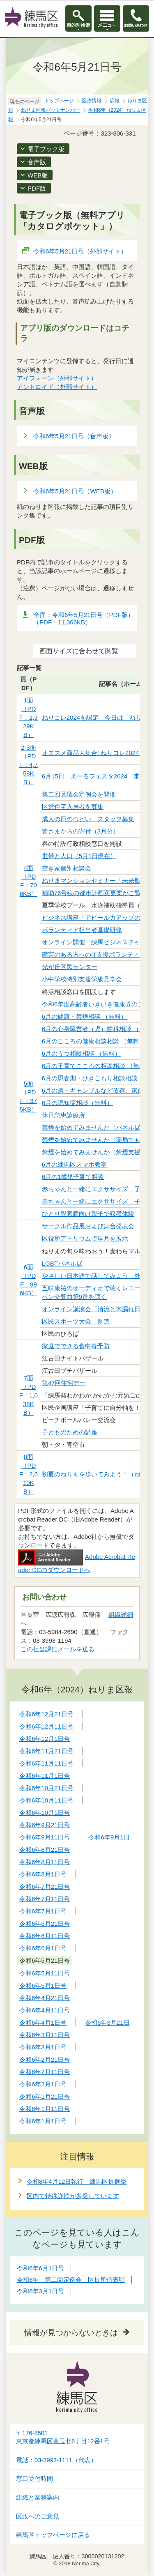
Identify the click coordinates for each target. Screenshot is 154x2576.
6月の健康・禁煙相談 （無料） (84, 1016)
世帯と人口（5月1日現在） (79, 855)
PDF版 (37, 188)
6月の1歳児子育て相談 (73, 1176)
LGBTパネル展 (62, 1263)
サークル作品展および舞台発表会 (88, 1225)
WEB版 (38, 175)
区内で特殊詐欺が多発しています (73, 2195)
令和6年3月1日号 (40, 2291)
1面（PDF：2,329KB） (28, 717)
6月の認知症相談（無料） (77, 1102)
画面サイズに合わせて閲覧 (78, 650)
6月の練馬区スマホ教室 (74, 1164)
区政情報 (91, 101)
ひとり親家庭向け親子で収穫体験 (88, 1213)
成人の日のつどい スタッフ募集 (88, 818)
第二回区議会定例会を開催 (79, 794)
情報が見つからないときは (71, 2332)
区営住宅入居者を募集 (72, 806)
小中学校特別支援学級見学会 (82, 979)
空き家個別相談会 (66, 868)
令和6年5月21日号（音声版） (74, 436)
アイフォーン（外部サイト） (57, 378)
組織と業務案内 (37, 2497)
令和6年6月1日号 (40, 2268)
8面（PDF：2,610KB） (28, 1474)
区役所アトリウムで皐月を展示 (85, 1238)
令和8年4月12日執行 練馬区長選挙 (76, 2181)
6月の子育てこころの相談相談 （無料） (97, 1065)
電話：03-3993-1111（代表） (56, 2460)
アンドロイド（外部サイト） (57, 386)
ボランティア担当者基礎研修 (82, 929)
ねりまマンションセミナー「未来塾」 (94, 880)
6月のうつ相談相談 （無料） (81, 1053)
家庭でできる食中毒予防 (76, 1345)
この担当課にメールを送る (57, 1649)
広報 (115, 101)
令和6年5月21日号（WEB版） (75, 491)
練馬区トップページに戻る (53, 2535)
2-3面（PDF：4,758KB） (28, 764)
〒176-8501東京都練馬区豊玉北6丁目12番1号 (63, 2437)
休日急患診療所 (63, 1115)
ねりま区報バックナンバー (50, 110)
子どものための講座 (69, 1432)
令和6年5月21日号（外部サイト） (80, 251)
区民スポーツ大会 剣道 (76, 1321)
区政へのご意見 (37, 2516)
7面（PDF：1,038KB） (28, 1395)
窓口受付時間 (34, 2478)
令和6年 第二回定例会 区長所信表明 (71, 2279)
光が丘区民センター (69, 966)
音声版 (37, 162)
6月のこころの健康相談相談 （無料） (94, 1041)
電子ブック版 (46, 148)
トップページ (59, 101)
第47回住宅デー (64, 1382)
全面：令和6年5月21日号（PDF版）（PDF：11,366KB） (83, 618)
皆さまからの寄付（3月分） (80, 831)
